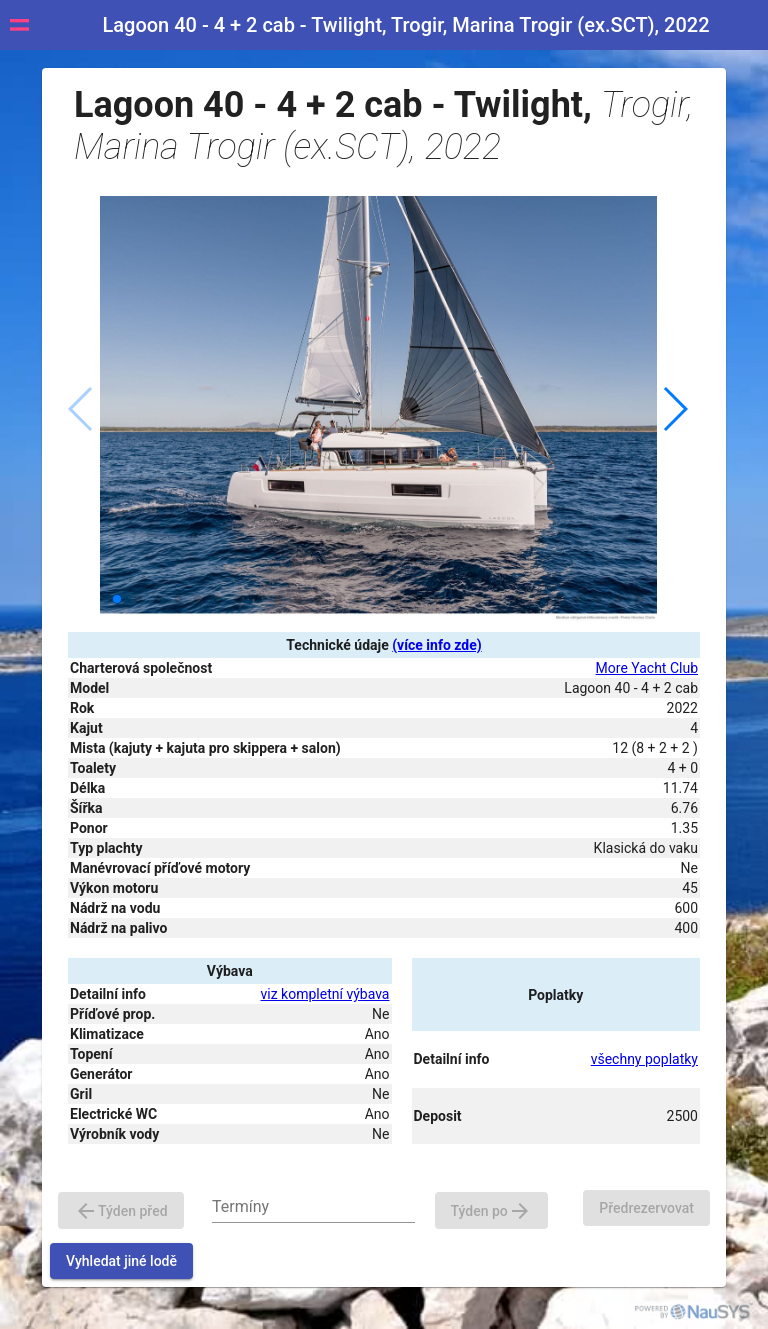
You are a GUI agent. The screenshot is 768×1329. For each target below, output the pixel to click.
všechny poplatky (644, 1059)
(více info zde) (436, 645)
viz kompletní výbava (325, 994)
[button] (674, 409)
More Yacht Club (647, 668)
